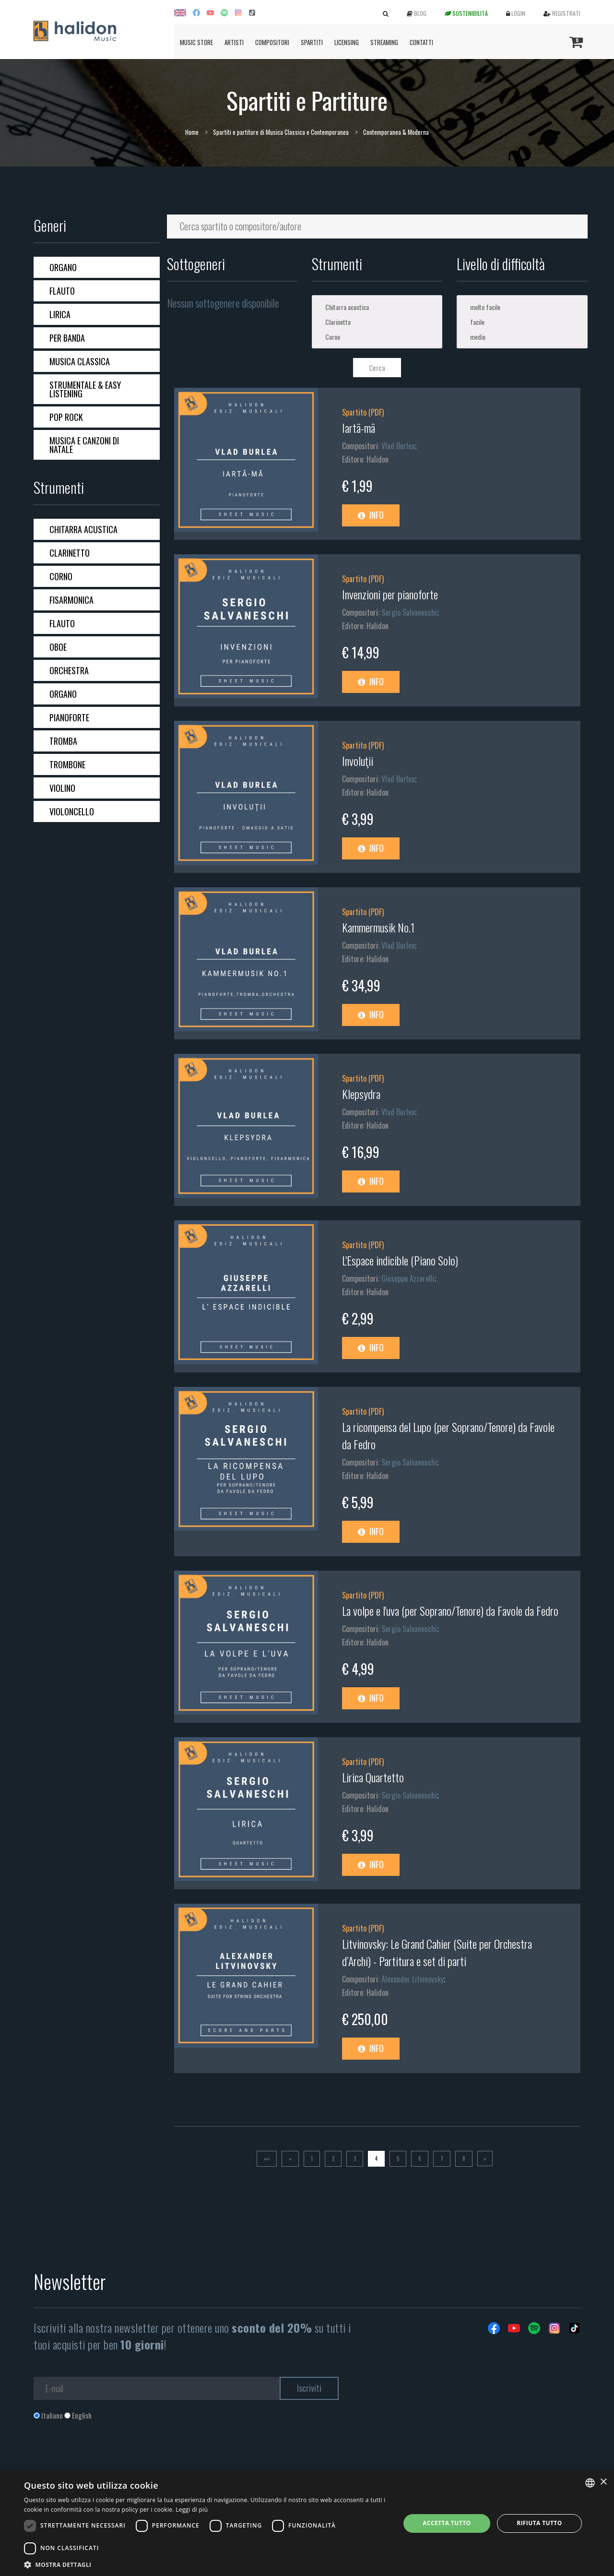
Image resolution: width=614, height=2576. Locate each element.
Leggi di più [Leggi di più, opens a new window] (192, 2509)
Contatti (421, 42)
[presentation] (106, 2459)
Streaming (384, 42)
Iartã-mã (358, 427)
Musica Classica (79, 361)
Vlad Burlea (398, 446)
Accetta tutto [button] (447, 2523)
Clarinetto (69, 553)
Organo (63, 267)
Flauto (62, 291)
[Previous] (290, 2159)
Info (371, 515)
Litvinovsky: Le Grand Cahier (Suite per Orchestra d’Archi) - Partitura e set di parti (437, 1952)
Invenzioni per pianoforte (390, 594)
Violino (62, 788)
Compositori (272, 42)
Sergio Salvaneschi (409, 612)
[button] (206, 2564)
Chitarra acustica (83, 529)
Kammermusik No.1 (378, 927)
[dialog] (307, 2523)
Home (192, 132)
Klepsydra (361, 1093)
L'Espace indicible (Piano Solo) (400, 1260)
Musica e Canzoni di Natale (84, 444)
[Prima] (267, 2159)
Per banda (67, 338)
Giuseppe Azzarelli (408, 1278)
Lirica (60, 314)
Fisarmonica (71, 600)
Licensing (346, 42)
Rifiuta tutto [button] (539, 2523)
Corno (60, 576)
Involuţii (357, 760)
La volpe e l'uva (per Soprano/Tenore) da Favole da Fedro (450, 1610)
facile (522, 321)
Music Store (196, 42)
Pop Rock (66, 417)
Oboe (58, 647)
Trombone (67, 764)
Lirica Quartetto (373, 1777)
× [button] (603, 2482)
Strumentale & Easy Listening (85, 389)
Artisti (234, 42)
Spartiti (312, 42)
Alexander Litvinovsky (412, 1979)
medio (522, 336)
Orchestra (69, 670)
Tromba (63, 741)
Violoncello (71, 811)
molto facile (522, 306)
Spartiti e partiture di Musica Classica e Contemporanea (281, 132)
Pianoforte (69, 717)
